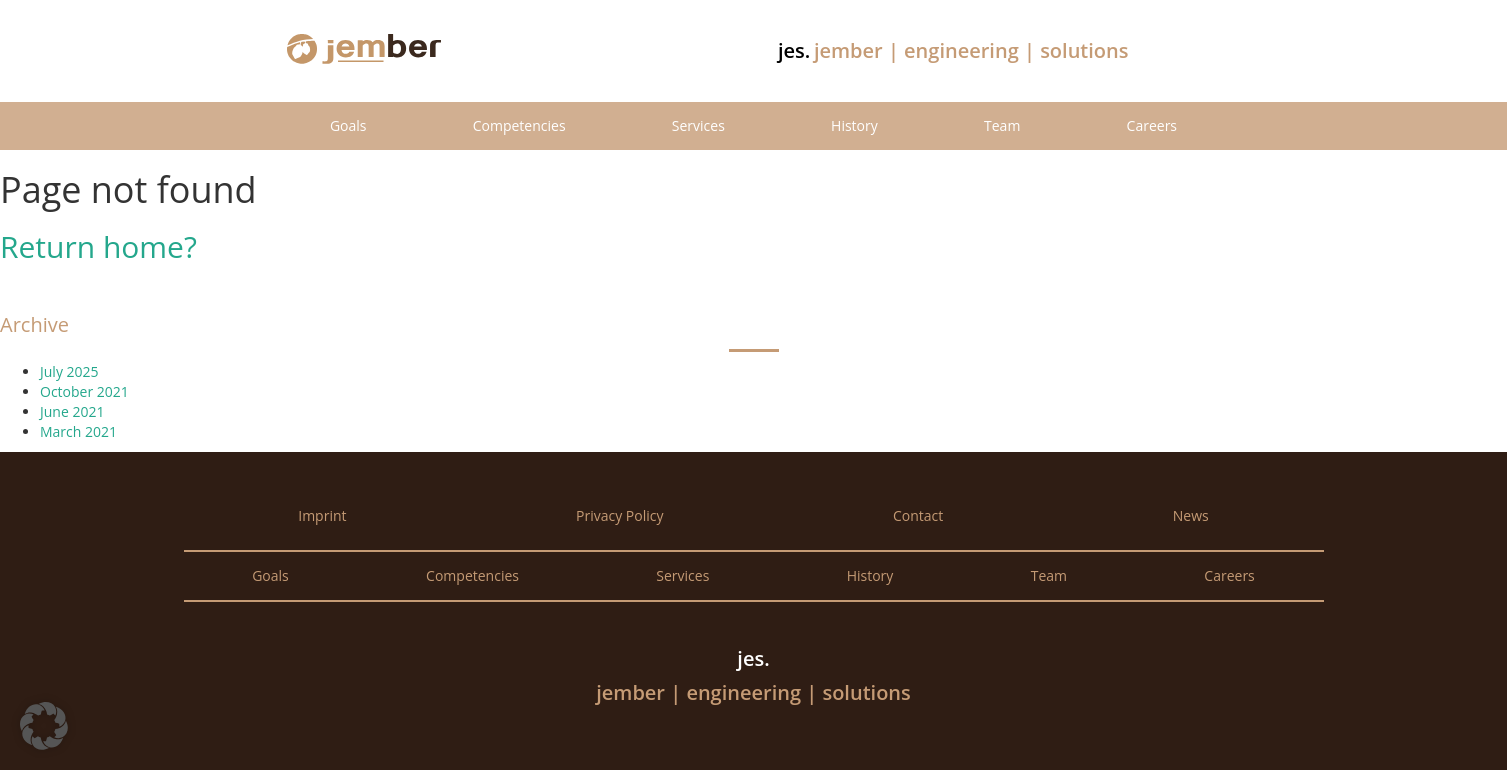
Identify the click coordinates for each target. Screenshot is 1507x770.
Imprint (322, 515)
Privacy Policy (619, 515)
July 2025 (69, 371)
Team (1002, 125)
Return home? (98, 246)
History (854, 125)
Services (698, 125)
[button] (44, 726)
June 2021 (72, 411)
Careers (1152, 125)
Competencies (519, 125)
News (1191, 515)
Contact (918, 515)
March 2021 (78, 431)
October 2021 (84, 391)
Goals (348, 125)
